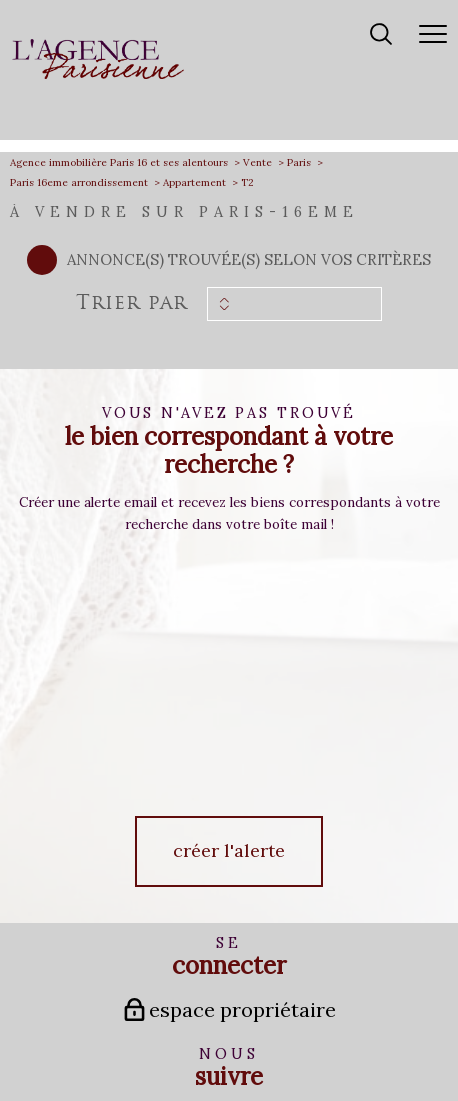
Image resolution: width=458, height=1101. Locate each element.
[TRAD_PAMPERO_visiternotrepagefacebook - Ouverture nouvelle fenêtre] (187, 867)
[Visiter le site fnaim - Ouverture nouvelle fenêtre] (228, 983)
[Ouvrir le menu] (433, 35)
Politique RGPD (380, 1037)
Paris (299, 162)
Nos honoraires (77, 1037)
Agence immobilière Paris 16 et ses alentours (119, 162)
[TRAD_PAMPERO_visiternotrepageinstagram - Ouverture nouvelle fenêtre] (229, 867)
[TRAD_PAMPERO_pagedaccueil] (98, 74)
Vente (257, 162)
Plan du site (143, 1037)
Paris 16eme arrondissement (79, 182)
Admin (270, 1037)
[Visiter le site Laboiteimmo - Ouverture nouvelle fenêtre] (229, 1078)
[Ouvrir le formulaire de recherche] (381, 35)
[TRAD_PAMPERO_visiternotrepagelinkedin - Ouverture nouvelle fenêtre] (271, 867)
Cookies (229, 1047)
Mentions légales (212, 1037)
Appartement (194, 182)
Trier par (131, 304)
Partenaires (316, 1037)
